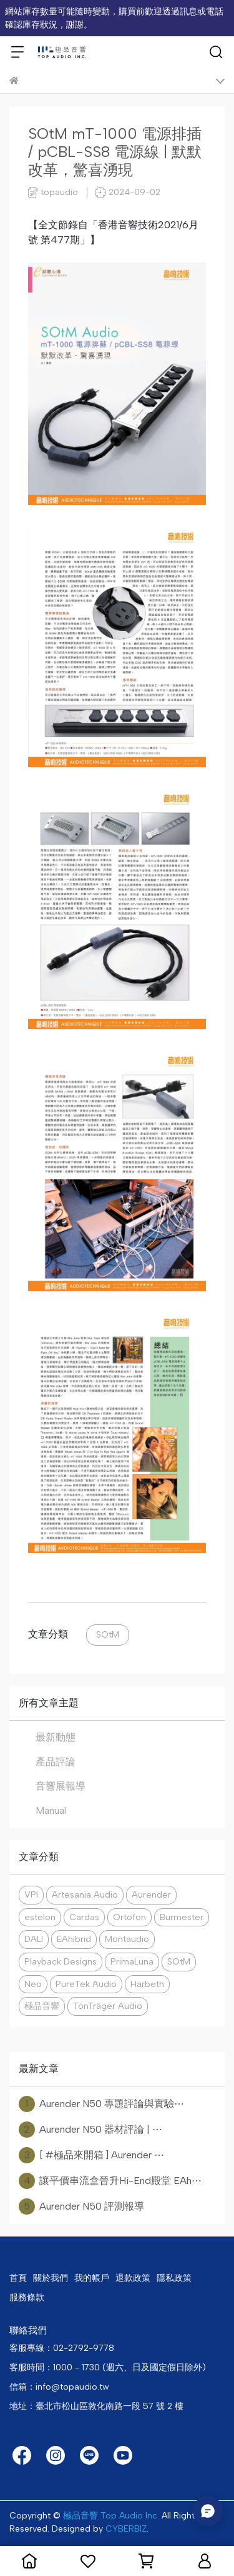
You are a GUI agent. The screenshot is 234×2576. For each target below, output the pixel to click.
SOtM (107, 1634)
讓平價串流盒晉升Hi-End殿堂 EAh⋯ (110, 2181)
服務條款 (26, 2297)
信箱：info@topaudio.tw (59, 2387)
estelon (40, 1917)
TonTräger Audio (107, 2005)
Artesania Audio (85, 1894)
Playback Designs (60, 1961)
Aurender (151, 1894)
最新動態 (56, 1737)
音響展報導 (60, 1786)
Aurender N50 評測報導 (81, 2206)
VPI (31, 1894)
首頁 (18, 2278)
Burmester (181, 1917)
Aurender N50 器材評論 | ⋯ (90, 2129)
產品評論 (56, 1762)
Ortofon (129, 1917)
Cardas (84, 1917)
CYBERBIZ (126, 2528)
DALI (33, 1939)
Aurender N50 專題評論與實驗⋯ (101, 2104)
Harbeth (147, 1984)
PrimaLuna (132, 1961)
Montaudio (127, 1939)
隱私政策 (174, 2278)
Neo (33, 1984)
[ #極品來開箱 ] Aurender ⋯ (91, 2155)
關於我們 (50, 2278)
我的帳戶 (91, 2278)
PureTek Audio (86, 1984)
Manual (51, 1810)
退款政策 (132, 2278)
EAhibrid (74, 1939)
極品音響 (41, 2005)
